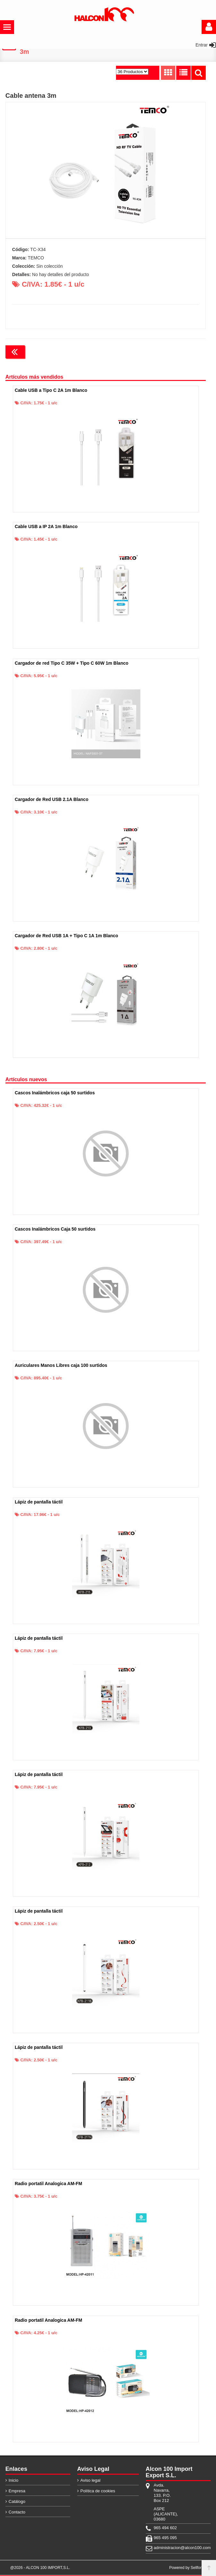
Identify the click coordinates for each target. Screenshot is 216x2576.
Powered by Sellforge (187, 2568)
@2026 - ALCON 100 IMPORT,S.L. (40, 2568)
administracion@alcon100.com (166, 2548)
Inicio (13, 2481)
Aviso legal (90, 2481)
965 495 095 (165, 2538)
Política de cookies (97, 2491)
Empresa (17, 2491)
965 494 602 (165, 2528)
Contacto (17, 2513)
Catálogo (17, 2502)
